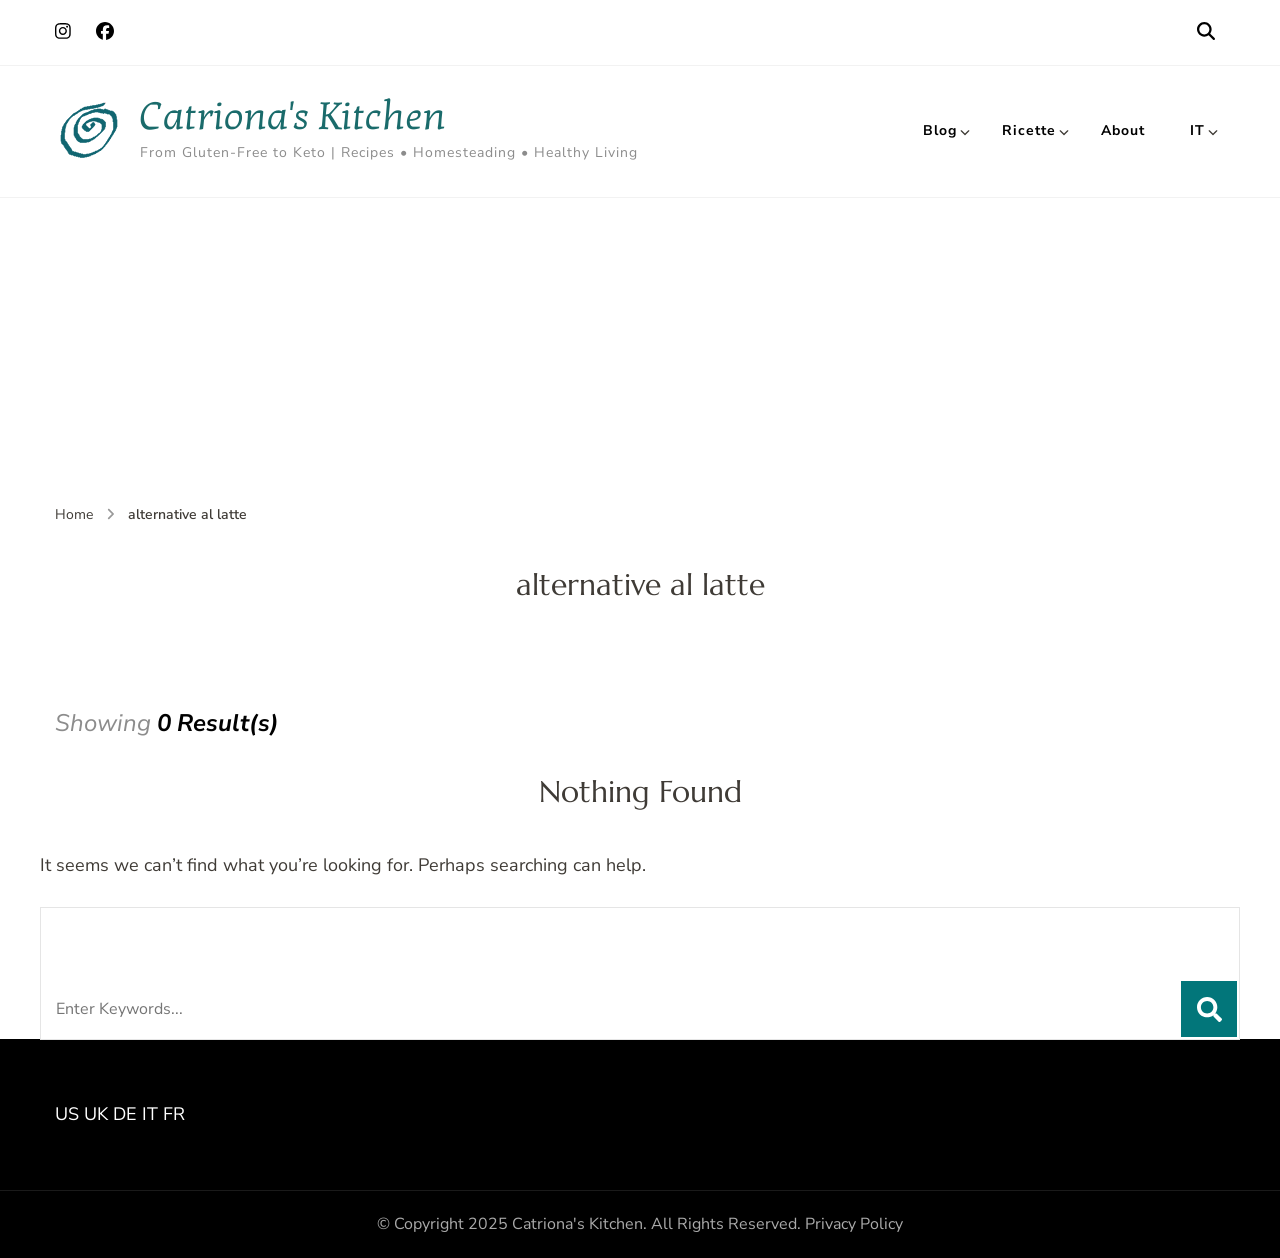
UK (96, 1114)
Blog (940, 130)
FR (174, 1114)
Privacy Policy (854, 1224)
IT (1197, 130)
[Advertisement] (640, 348)
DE (125, 1114)
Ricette (1029, 130)
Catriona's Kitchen (293, 116)
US (67, 1114)
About (1123, 130)
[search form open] (1206, 32)
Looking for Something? (202, 933)
